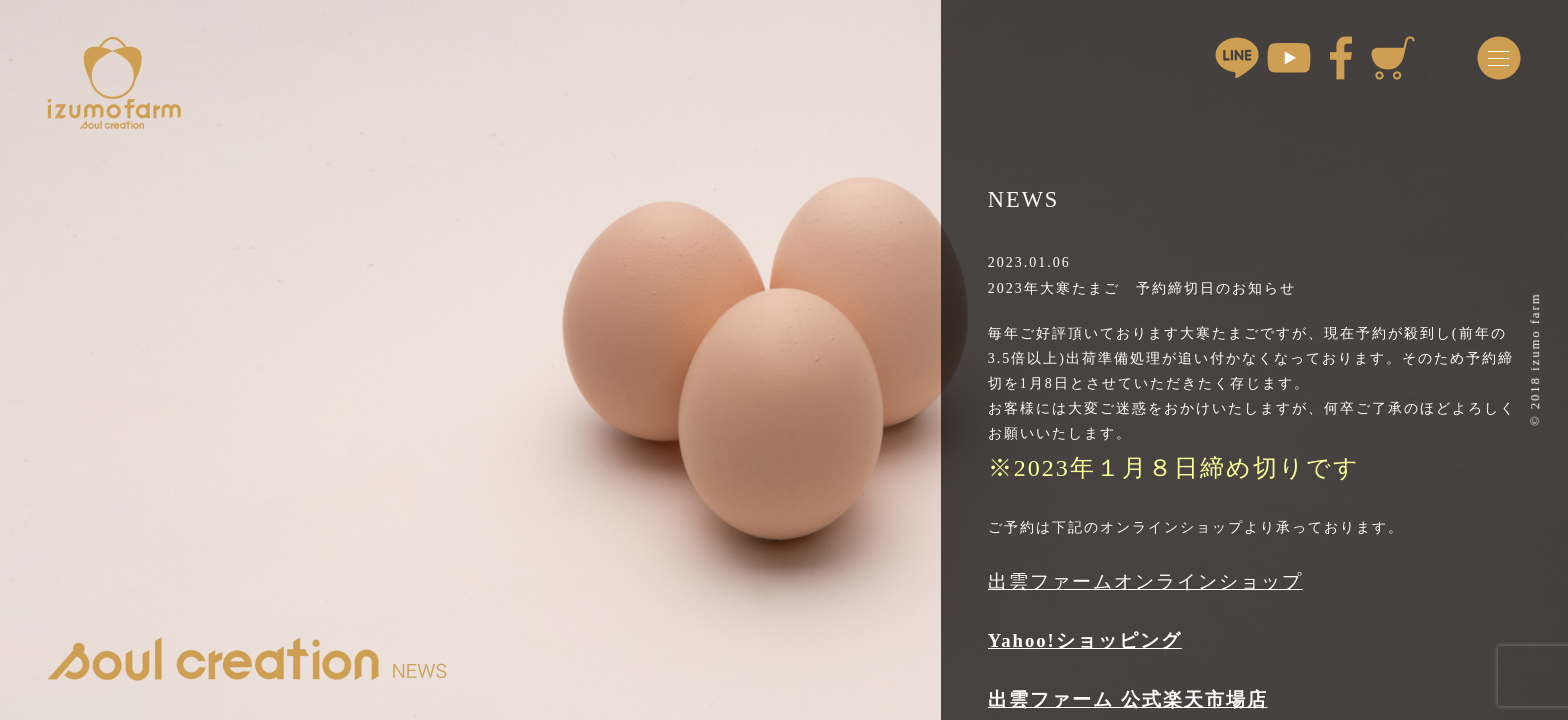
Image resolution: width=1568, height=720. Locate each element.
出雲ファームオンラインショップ (1145, 581)
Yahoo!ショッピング (1085, 640)
